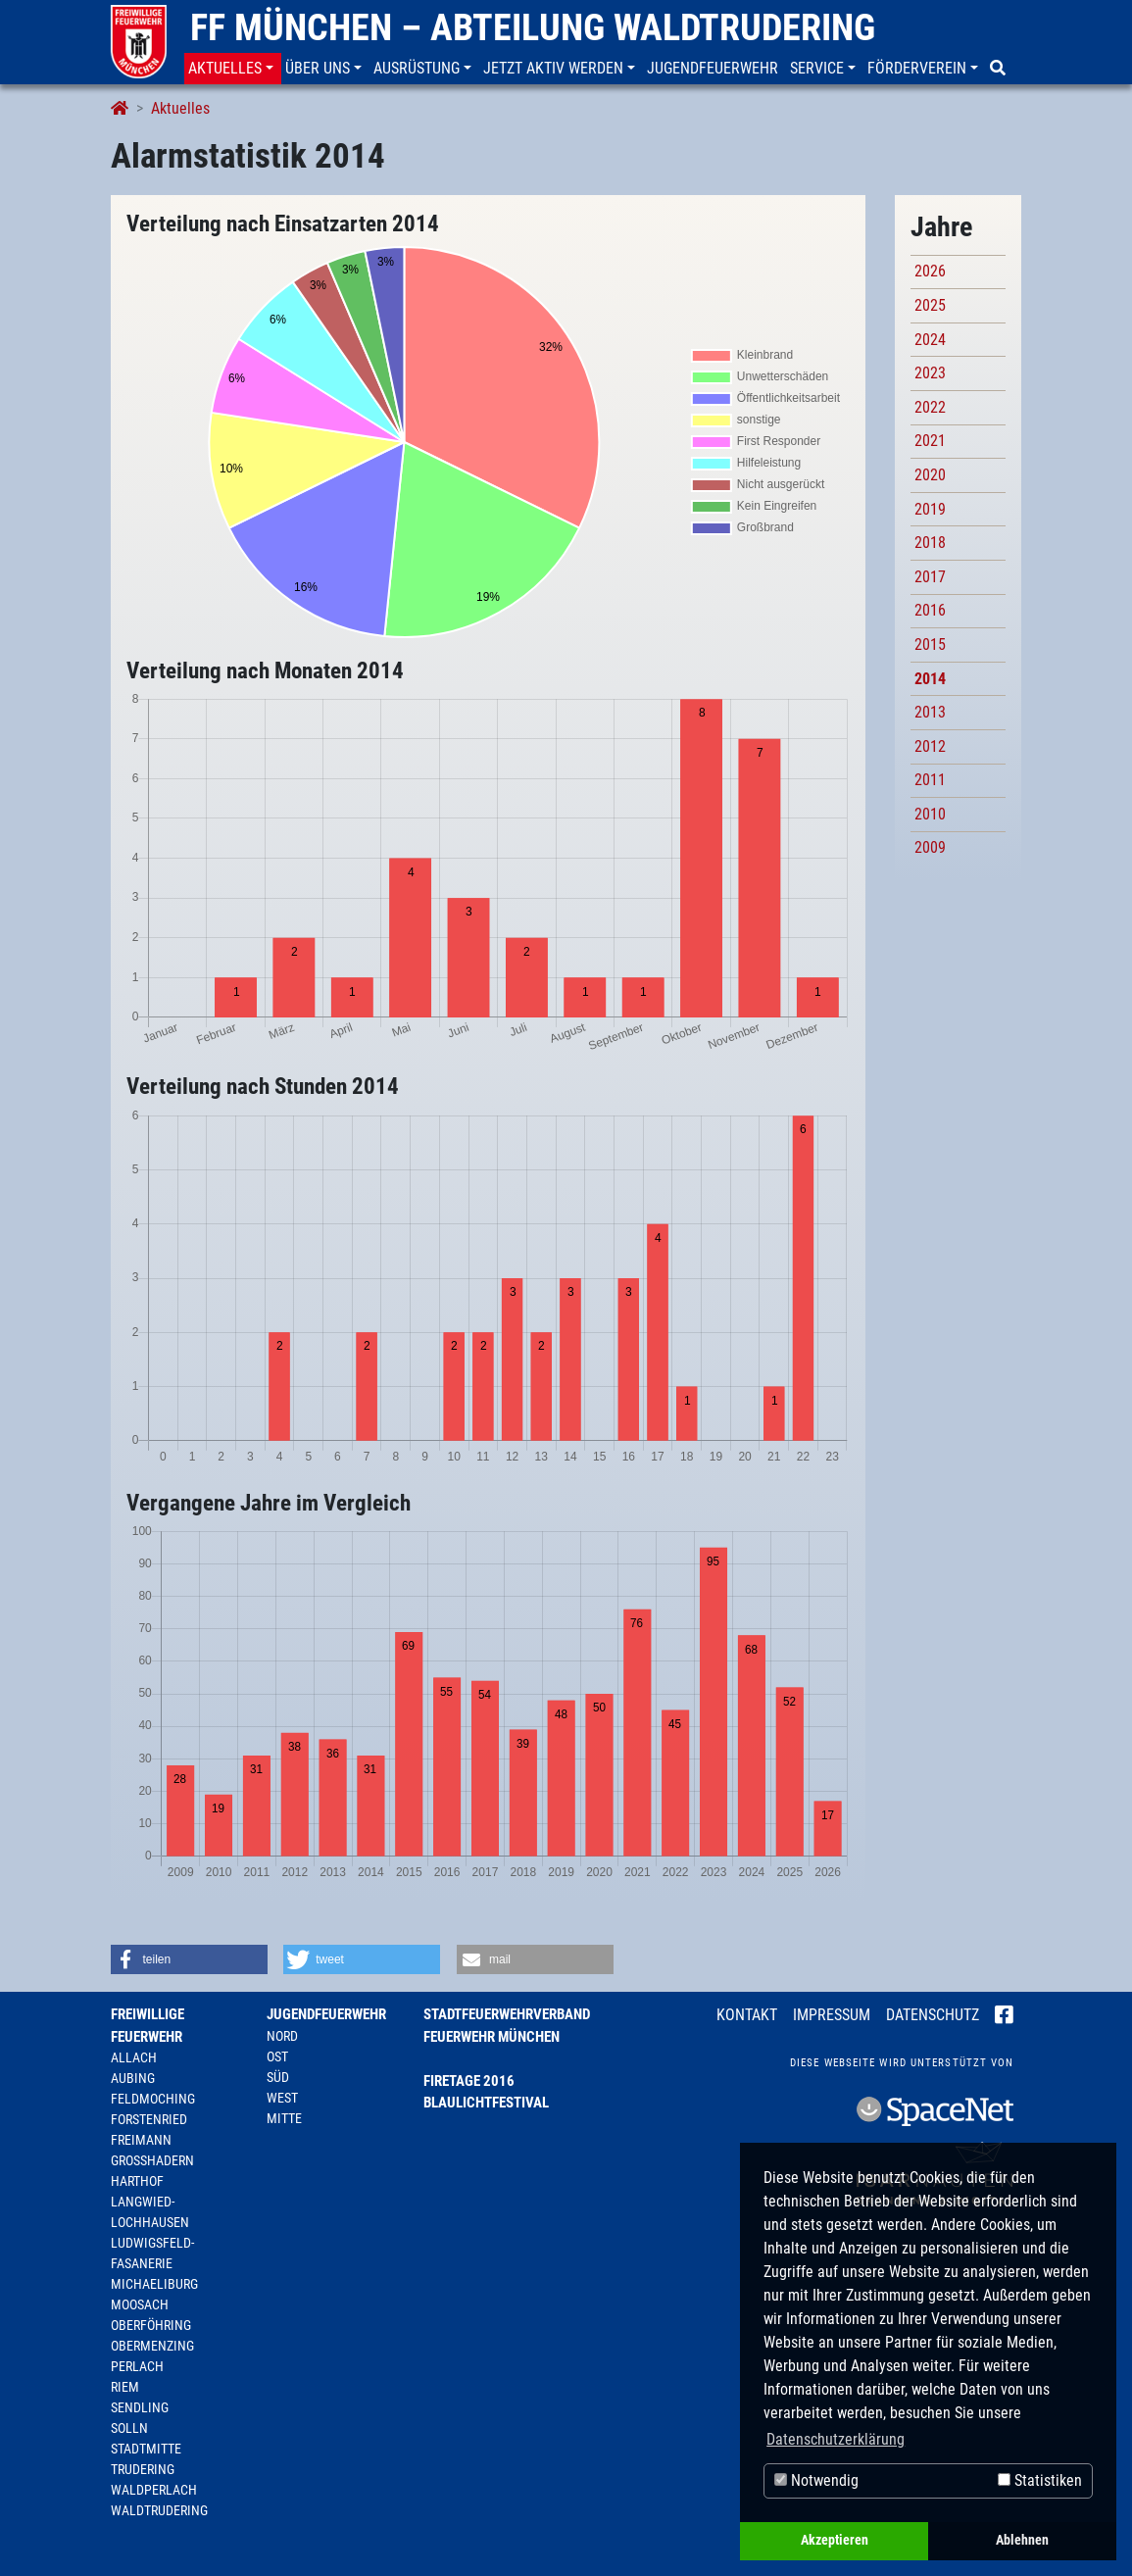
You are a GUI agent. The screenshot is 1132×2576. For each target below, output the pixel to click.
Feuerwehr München (491, 2037)
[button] (232, 68)
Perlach (137, 2366)
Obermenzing (152, 2345)
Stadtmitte (146, 2448)
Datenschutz (932, 2015)
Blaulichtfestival (486, 2102)
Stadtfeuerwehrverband (506, 2014)
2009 (930, 847)
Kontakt (746, 2015)
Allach (134, 2057)
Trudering (142, 2469)
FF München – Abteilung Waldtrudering (532, 27)
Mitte (284, 2118)
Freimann (141, 2140)
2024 (930, 339)
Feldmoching (153, 2098)
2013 (930, 712)
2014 (930, 678)
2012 (930, 746)
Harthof (137, 2181)
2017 (930, 577)
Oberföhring (151, 2325)
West (282, 2097)
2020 (930, 475)
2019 (930, 509)
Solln (129, 2428)
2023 (930, 373)
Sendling (140, 2407)
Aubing (133, 2078)
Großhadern (152, 2160)
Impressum (831, 2015)
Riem (125, 2387)
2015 (930, 644)
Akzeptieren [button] (834, 2540)
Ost (277, 2056)
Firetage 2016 (469, 2081)
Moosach (140, 2304)
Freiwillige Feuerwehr (147, 2026)
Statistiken (1040, 2480)
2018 (930, 542)
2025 (930, 305)
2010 (930, 814)
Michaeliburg (154, 2284)
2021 (930, 440)
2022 (930, 407)
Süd (278, 2077)
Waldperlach (154, 2490)
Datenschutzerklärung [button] (835, 2439)
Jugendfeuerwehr (326, 2014)
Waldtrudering (159, 2510)
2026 (930, 271)
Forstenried (149, 2119)
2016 (930, 610)
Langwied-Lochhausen (150, 2212)
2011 (930, 779)
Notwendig (816, 2480)
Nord (282, 2036)
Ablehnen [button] (1022, 2540)
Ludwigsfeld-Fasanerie (152, 2253)
